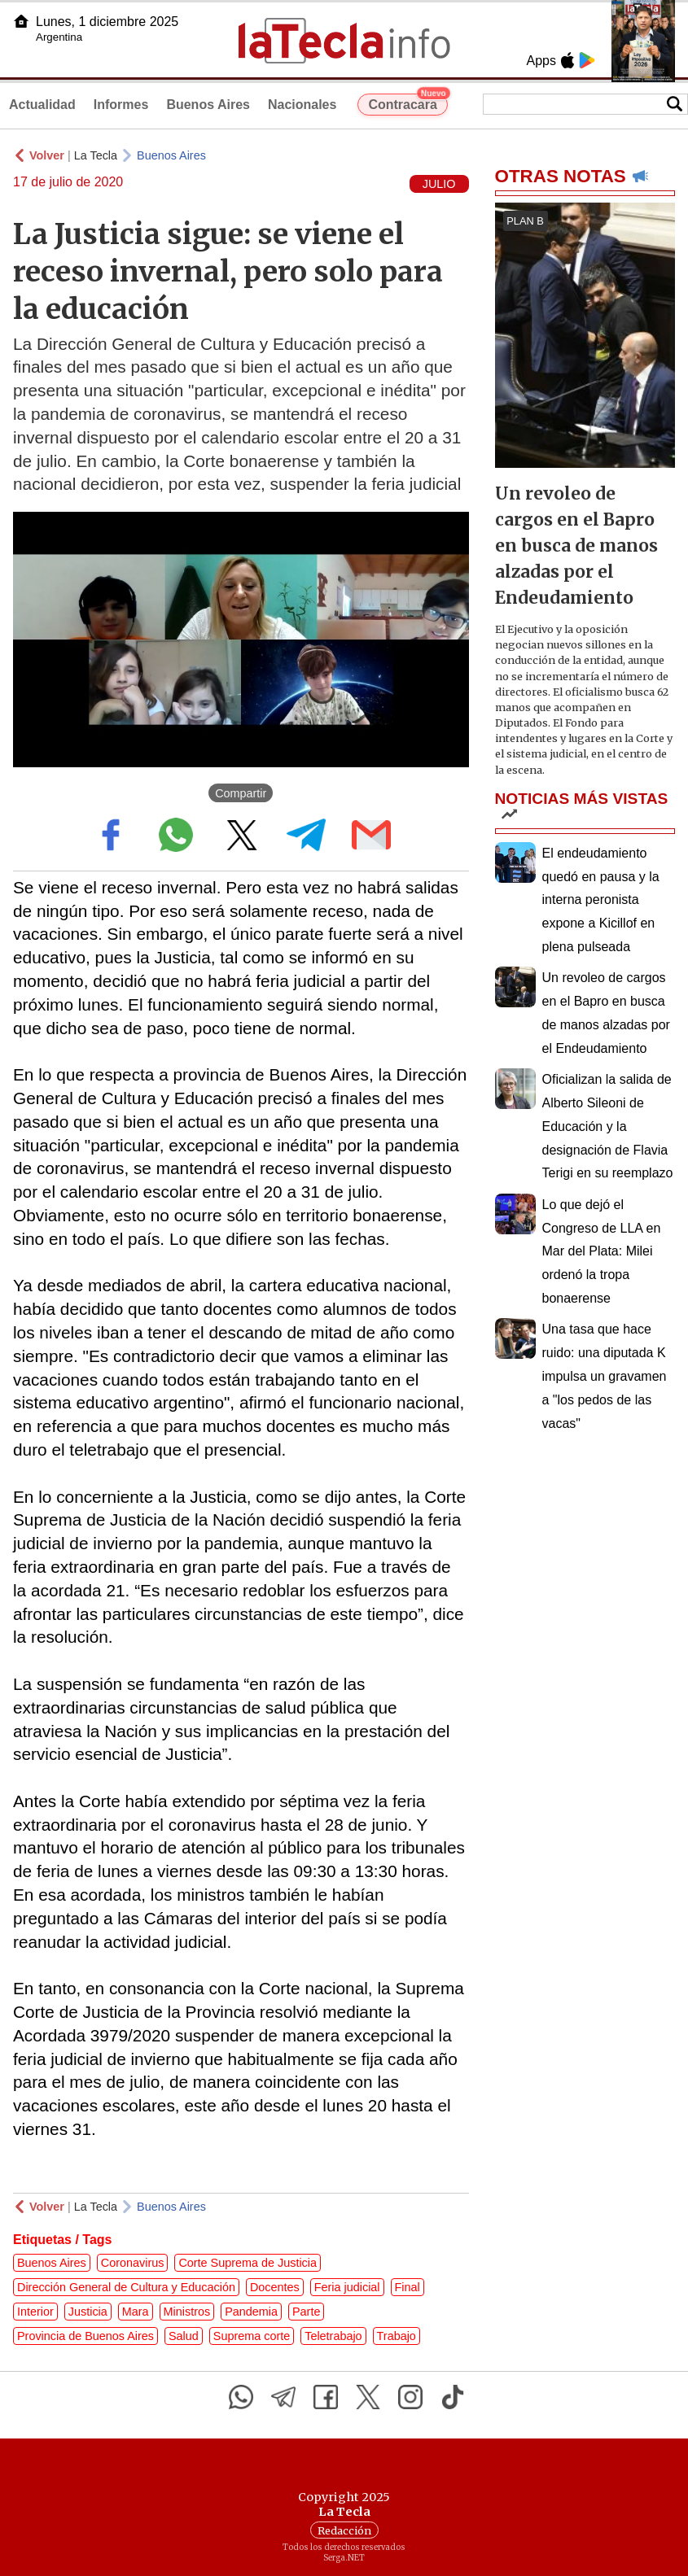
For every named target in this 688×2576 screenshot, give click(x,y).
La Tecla (95, 155)
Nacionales (302, 104)
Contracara (407, 102)
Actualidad (42, 104)
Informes (121, 104)
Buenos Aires (208, 104)
